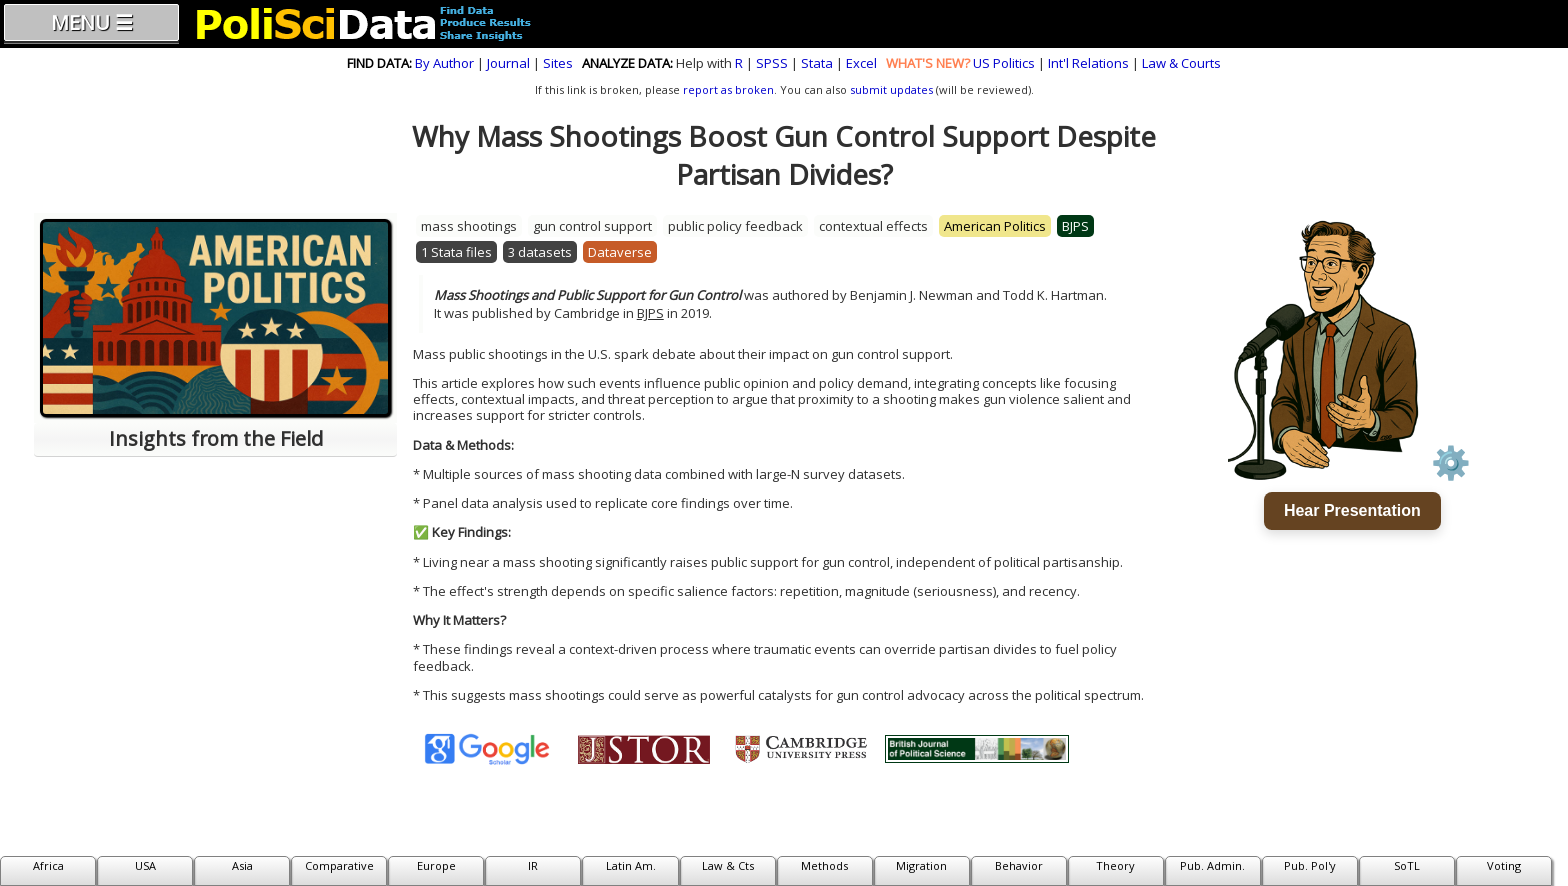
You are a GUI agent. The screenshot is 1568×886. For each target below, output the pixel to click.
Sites (558, 63)
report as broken (728, 89)
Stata (817, 63)
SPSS (772, 63)
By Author (444, 63)
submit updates (891, 89)
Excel (861, 63)
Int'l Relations (1088, 63)
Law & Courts (1181, 63)
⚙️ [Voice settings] (1451, 463)
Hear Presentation (1352, 510)
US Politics (1004, 63)
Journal (508, 63)
